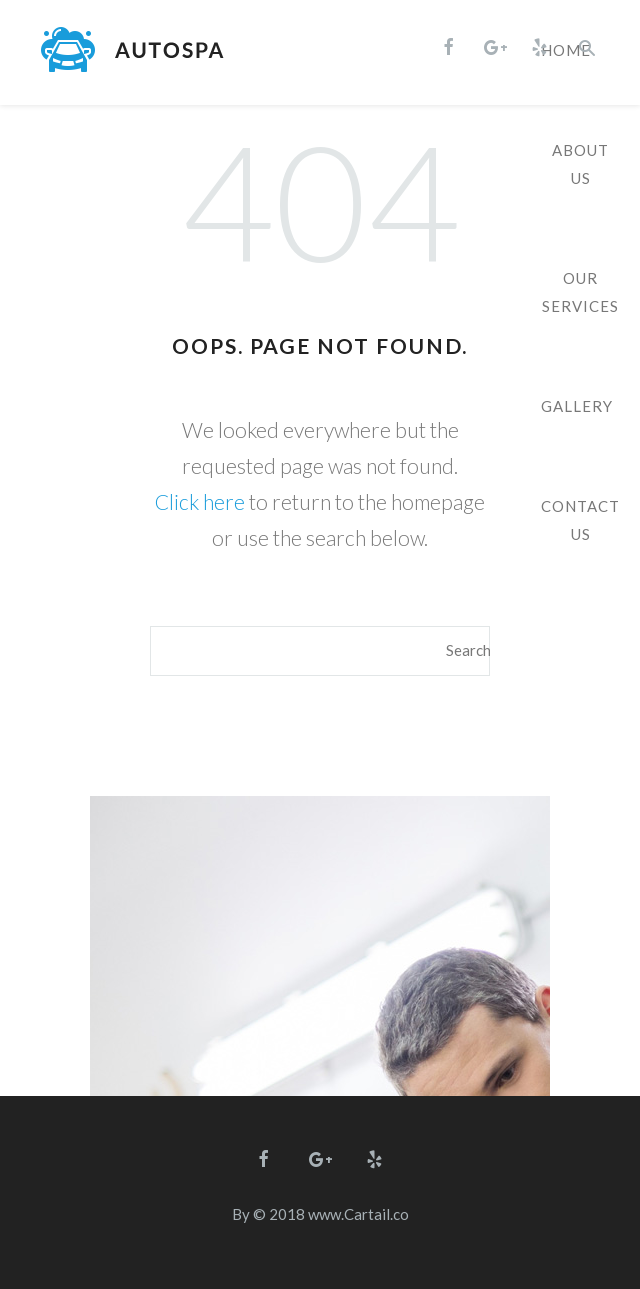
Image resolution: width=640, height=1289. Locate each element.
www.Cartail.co (358, 1214)
